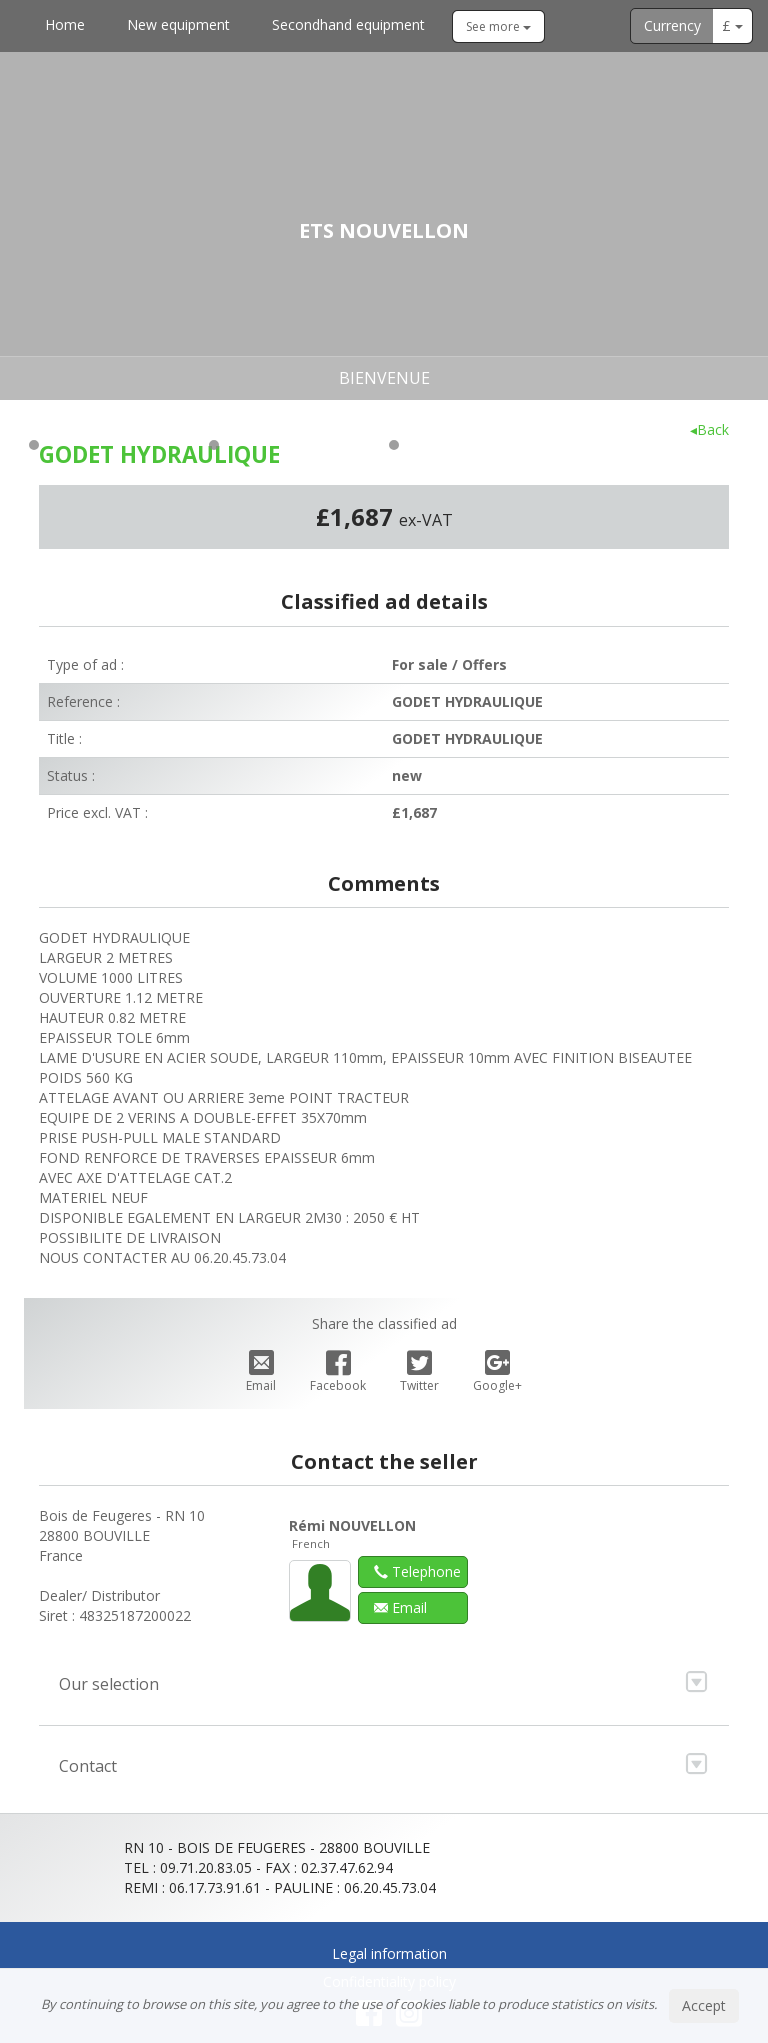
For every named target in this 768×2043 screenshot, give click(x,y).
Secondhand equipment (348, 24)
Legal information (389, 1953)
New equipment (178, 24)
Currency (672, 25)
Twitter (419, 1372)
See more (498, 26)
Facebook (338, 1372)
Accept (704, 2005)
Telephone (417, 1571)
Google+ (497, 1372)
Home (65, 24)
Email (261, 1372)
